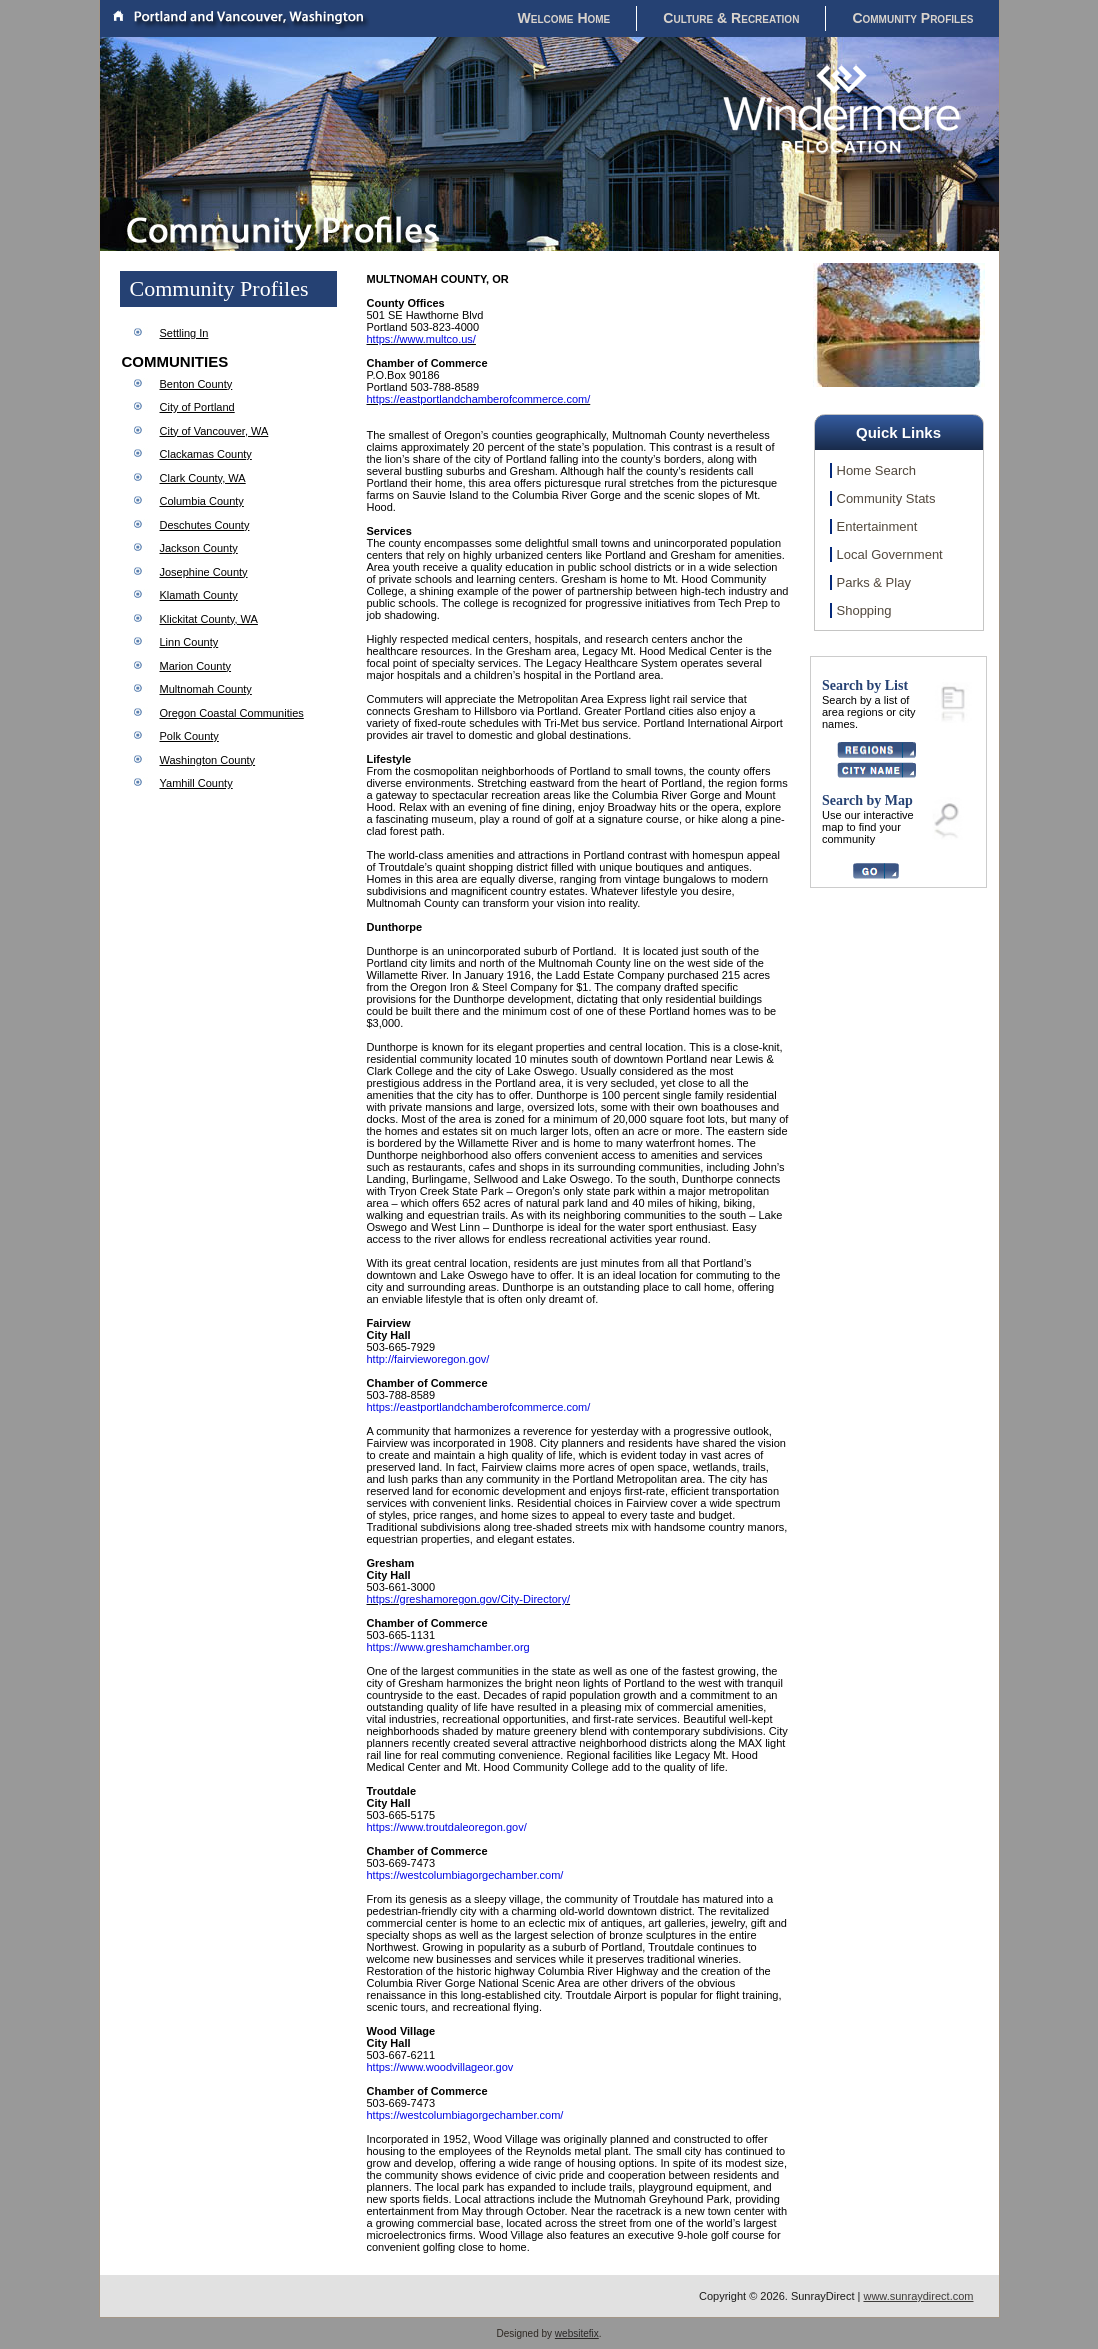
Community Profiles (912, 18)
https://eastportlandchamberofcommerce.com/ (479, 399)
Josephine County (204, 572)
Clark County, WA (203, 478)
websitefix (577, 2333)
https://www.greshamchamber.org (448, 1647)
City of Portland (197, 407)
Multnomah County (206, 689)
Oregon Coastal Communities (232, 713)
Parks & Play (874, 582)
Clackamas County (206, 454)
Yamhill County (196, 783)
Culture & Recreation (731, 18)
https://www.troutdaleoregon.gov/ (447, 1827)
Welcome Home (564, 18)
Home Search (876, 470)
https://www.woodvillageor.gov (440, 2067)
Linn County (189, 642)
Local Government (890, 554)
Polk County (189, 736)
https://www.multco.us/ (421, 339)
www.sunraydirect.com (918, 2296)
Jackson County (199, 548)
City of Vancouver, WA (214, 431)
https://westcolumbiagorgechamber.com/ (465, 1875)
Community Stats (886, 498)
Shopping (864, 610)
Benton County (196, 384)
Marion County (196, 666)
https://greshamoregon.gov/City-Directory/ (469, 1599)
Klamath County (199, 595)
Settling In (184, 333)
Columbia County (202, 501)
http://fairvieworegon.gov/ (428, 1359)
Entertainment (877, 526)
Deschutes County (205, 525)
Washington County (208, 760)
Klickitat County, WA (209, 619)
